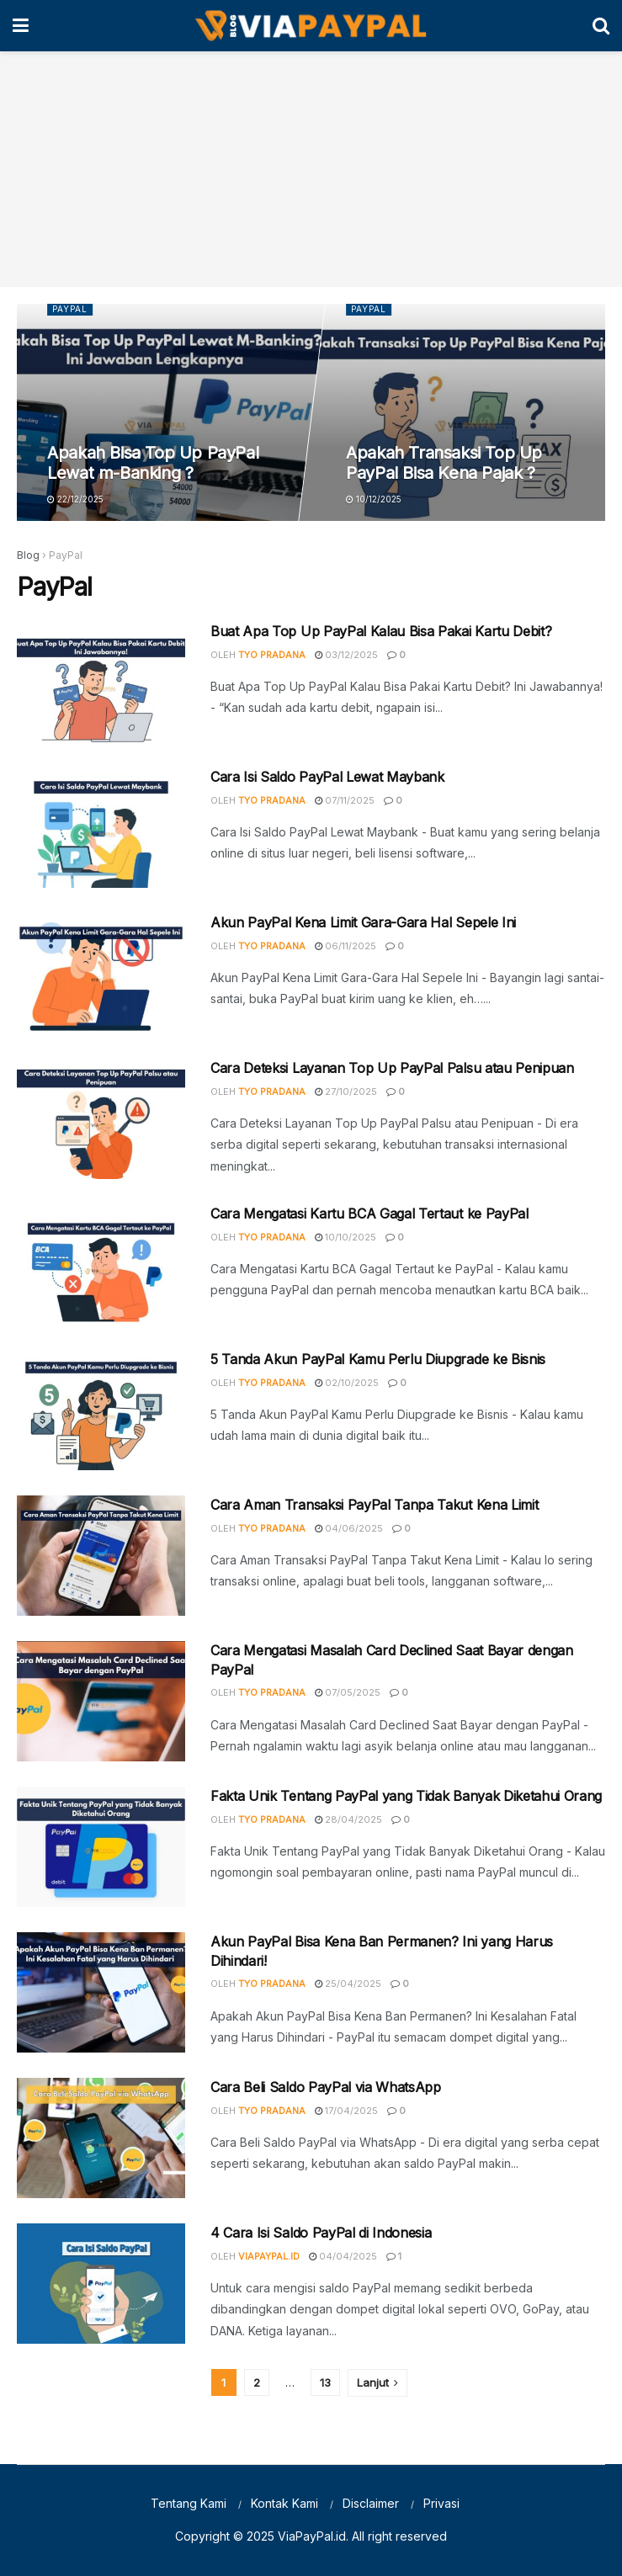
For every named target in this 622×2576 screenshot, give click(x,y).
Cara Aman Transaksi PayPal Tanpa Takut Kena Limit (374, 1504)
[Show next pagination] (377, 2383)
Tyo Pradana (272, 655)
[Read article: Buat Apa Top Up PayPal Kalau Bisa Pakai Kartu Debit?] (101, 682)
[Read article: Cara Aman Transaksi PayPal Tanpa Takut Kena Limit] (101, 1555)
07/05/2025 (347, 1692)
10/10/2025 (345, 1237)
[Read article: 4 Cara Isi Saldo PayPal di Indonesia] (101, 2283)
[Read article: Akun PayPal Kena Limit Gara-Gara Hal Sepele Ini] (101, 973)
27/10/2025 (346, 1091)
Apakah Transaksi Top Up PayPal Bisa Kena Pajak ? (444, 463)
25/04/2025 (348, 1983)
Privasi (441, 2503)
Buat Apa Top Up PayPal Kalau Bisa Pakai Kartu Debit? (380, 631)
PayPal (70, 310)
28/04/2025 (348, 1819)
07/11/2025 (345, 800)
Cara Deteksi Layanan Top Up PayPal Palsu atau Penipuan (392, 1068)
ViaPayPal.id (269, 2256)
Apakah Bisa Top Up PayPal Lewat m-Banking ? (153, 463)
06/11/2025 (345, 946)
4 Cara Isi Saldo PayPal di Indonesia (320, 2232)
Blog (28, 555)
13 (325, 2382)
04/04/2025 (343, 2256)
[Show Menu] (21, 25)
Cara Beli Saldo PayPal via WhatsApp (325, 2087)
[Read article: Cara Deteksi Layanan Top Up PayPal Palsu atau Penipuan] (101, 1119)
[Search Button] (601, 25)
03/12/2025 (346, 655)
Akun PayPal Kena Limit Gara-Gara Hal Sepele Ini (363, 922)
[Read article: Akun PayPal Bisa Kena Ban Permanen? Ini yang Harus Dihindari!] (101, 1992)
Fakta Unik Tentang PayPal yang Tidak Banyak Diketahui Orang (406, 1795)
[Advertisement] (311, 169)
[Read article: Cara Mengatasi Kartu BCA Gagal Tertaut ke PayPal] (101, 1264)
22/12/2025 (76, 499)
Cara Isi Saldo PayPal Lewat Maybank (327, 776)
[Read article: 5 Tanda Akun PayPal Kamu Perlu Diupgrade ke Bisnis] (101, 1410)
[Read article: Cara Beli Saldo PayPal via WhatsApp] (101, 2138)
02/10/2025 (347, 1383)
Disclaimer (371, 2503)
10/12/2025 (373, 499)
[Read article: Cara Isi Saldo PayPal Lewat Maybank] (101, 827)
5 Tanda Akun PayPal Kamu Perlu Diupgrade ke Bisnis (377, 1359)
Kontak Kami (284, 2503)
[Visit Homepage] (310, 26)
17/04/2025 (346, 2111)
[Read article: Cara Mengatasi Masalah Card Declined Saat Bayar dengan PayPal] (101, 1701)
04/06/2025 (349, 1528)
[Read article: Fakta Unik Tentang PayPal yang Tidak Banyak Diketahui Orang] (101, 1847)
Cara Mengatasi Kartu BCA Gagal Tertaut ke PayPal (369, 1213)
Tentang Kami (188, 2503)
